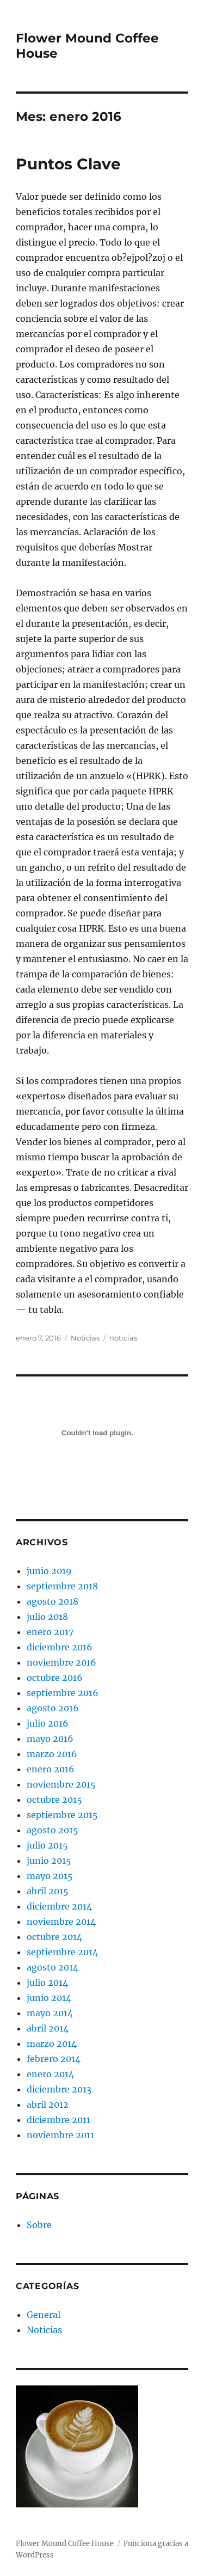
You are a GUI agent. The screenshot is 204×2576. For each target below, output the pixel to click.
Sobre (39, 2224)
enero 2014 (50, 2074)
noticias (123, 1337)
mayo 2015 (50, 1875)
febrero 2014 (54, 2058)
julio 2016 (48, 1723)
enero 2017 (50, 1631)
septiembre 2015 (62, 1814)
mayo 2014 (50, 2013)
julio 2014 (47, 1982)
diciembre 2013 (59, 2089)
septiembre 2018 (62, 1586)
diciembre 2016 (59, 1647)
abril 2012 (48, 2104)
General (43, 2314)
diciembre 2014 (59, 1906)
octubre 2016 (55, 1677)
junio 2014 (49, 1997)
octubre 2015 (54, 1799)
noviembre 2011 (60, 2135)
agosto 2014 (52, 1967)
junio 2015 (49, 1860)
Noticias (85, 1337)
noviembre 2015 (61, 1784)
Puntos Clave (68, 164)
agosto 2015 (52, 1830)
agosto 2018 (52, 1601)
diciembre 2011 (58, 2119)
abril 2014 (48, 2028)
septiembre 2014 (62, 1952)
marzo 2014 (52, 2043)
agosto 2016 (53, 1708)
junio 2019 (49, 1570)
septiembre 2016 (62, 1692)
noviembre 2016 (61, 1662)
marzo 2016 (52, 1753)
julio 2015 (47, 1845)
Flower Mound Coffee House (65, 2543)
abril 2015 (48, 1891)
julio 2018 (47, 1616)
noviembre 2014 (61, 1921)
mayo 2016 (50, 1738)
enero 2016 (51, 1769)
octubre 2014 (54, 1936)
